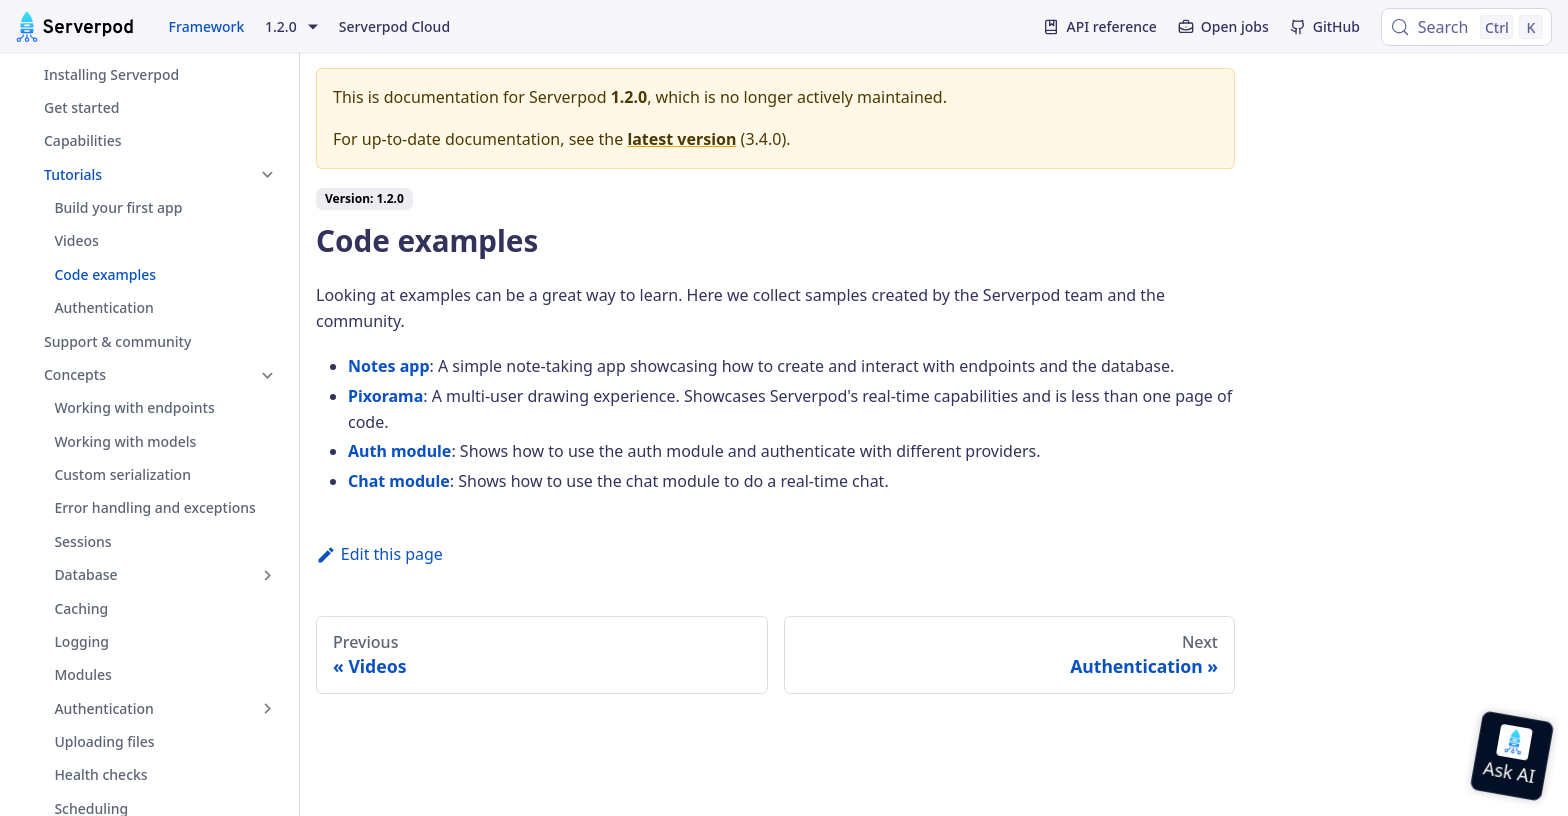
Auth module (399, 451)
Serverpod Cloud (394, 26)
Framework (207, 26)
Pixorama (385, 396)
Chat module (399, 481)
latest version (681, 139)
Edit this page (379, 554)
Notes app (389, 366)
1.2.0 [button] (281, 27)
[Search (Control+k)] (1466, 27)
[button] (149, 174)
